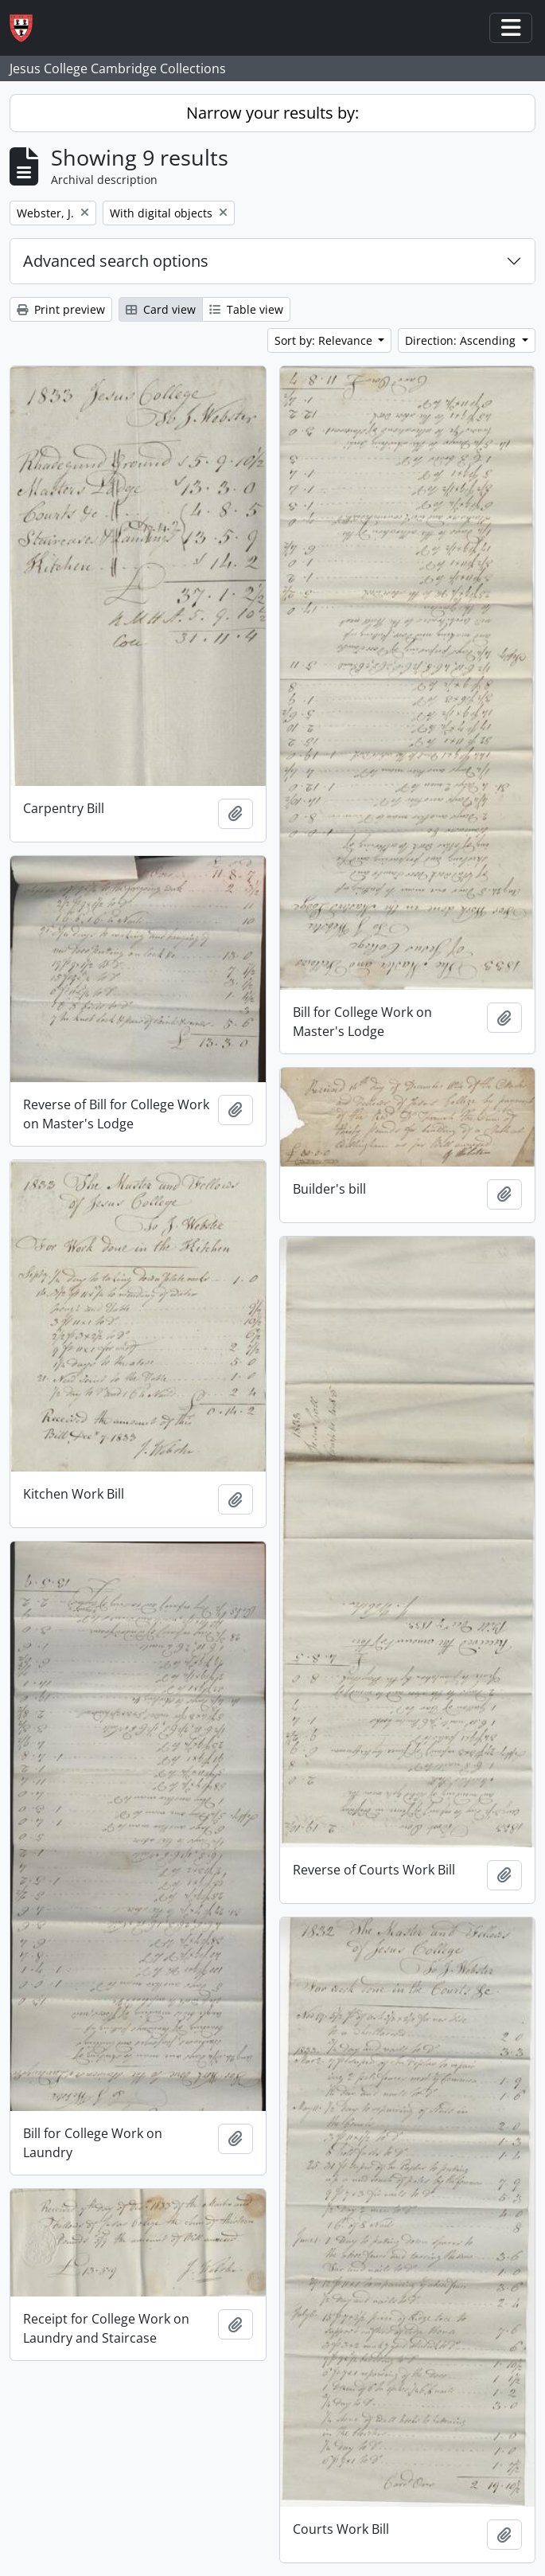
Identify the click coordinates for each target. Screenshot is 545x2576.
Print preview (61, 309)
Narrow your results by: (272, 112)
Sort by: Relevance (325, 340)
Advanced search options (115, 261)
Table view (246, 309)
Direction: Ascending (462, 340)
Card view (161, 309)
